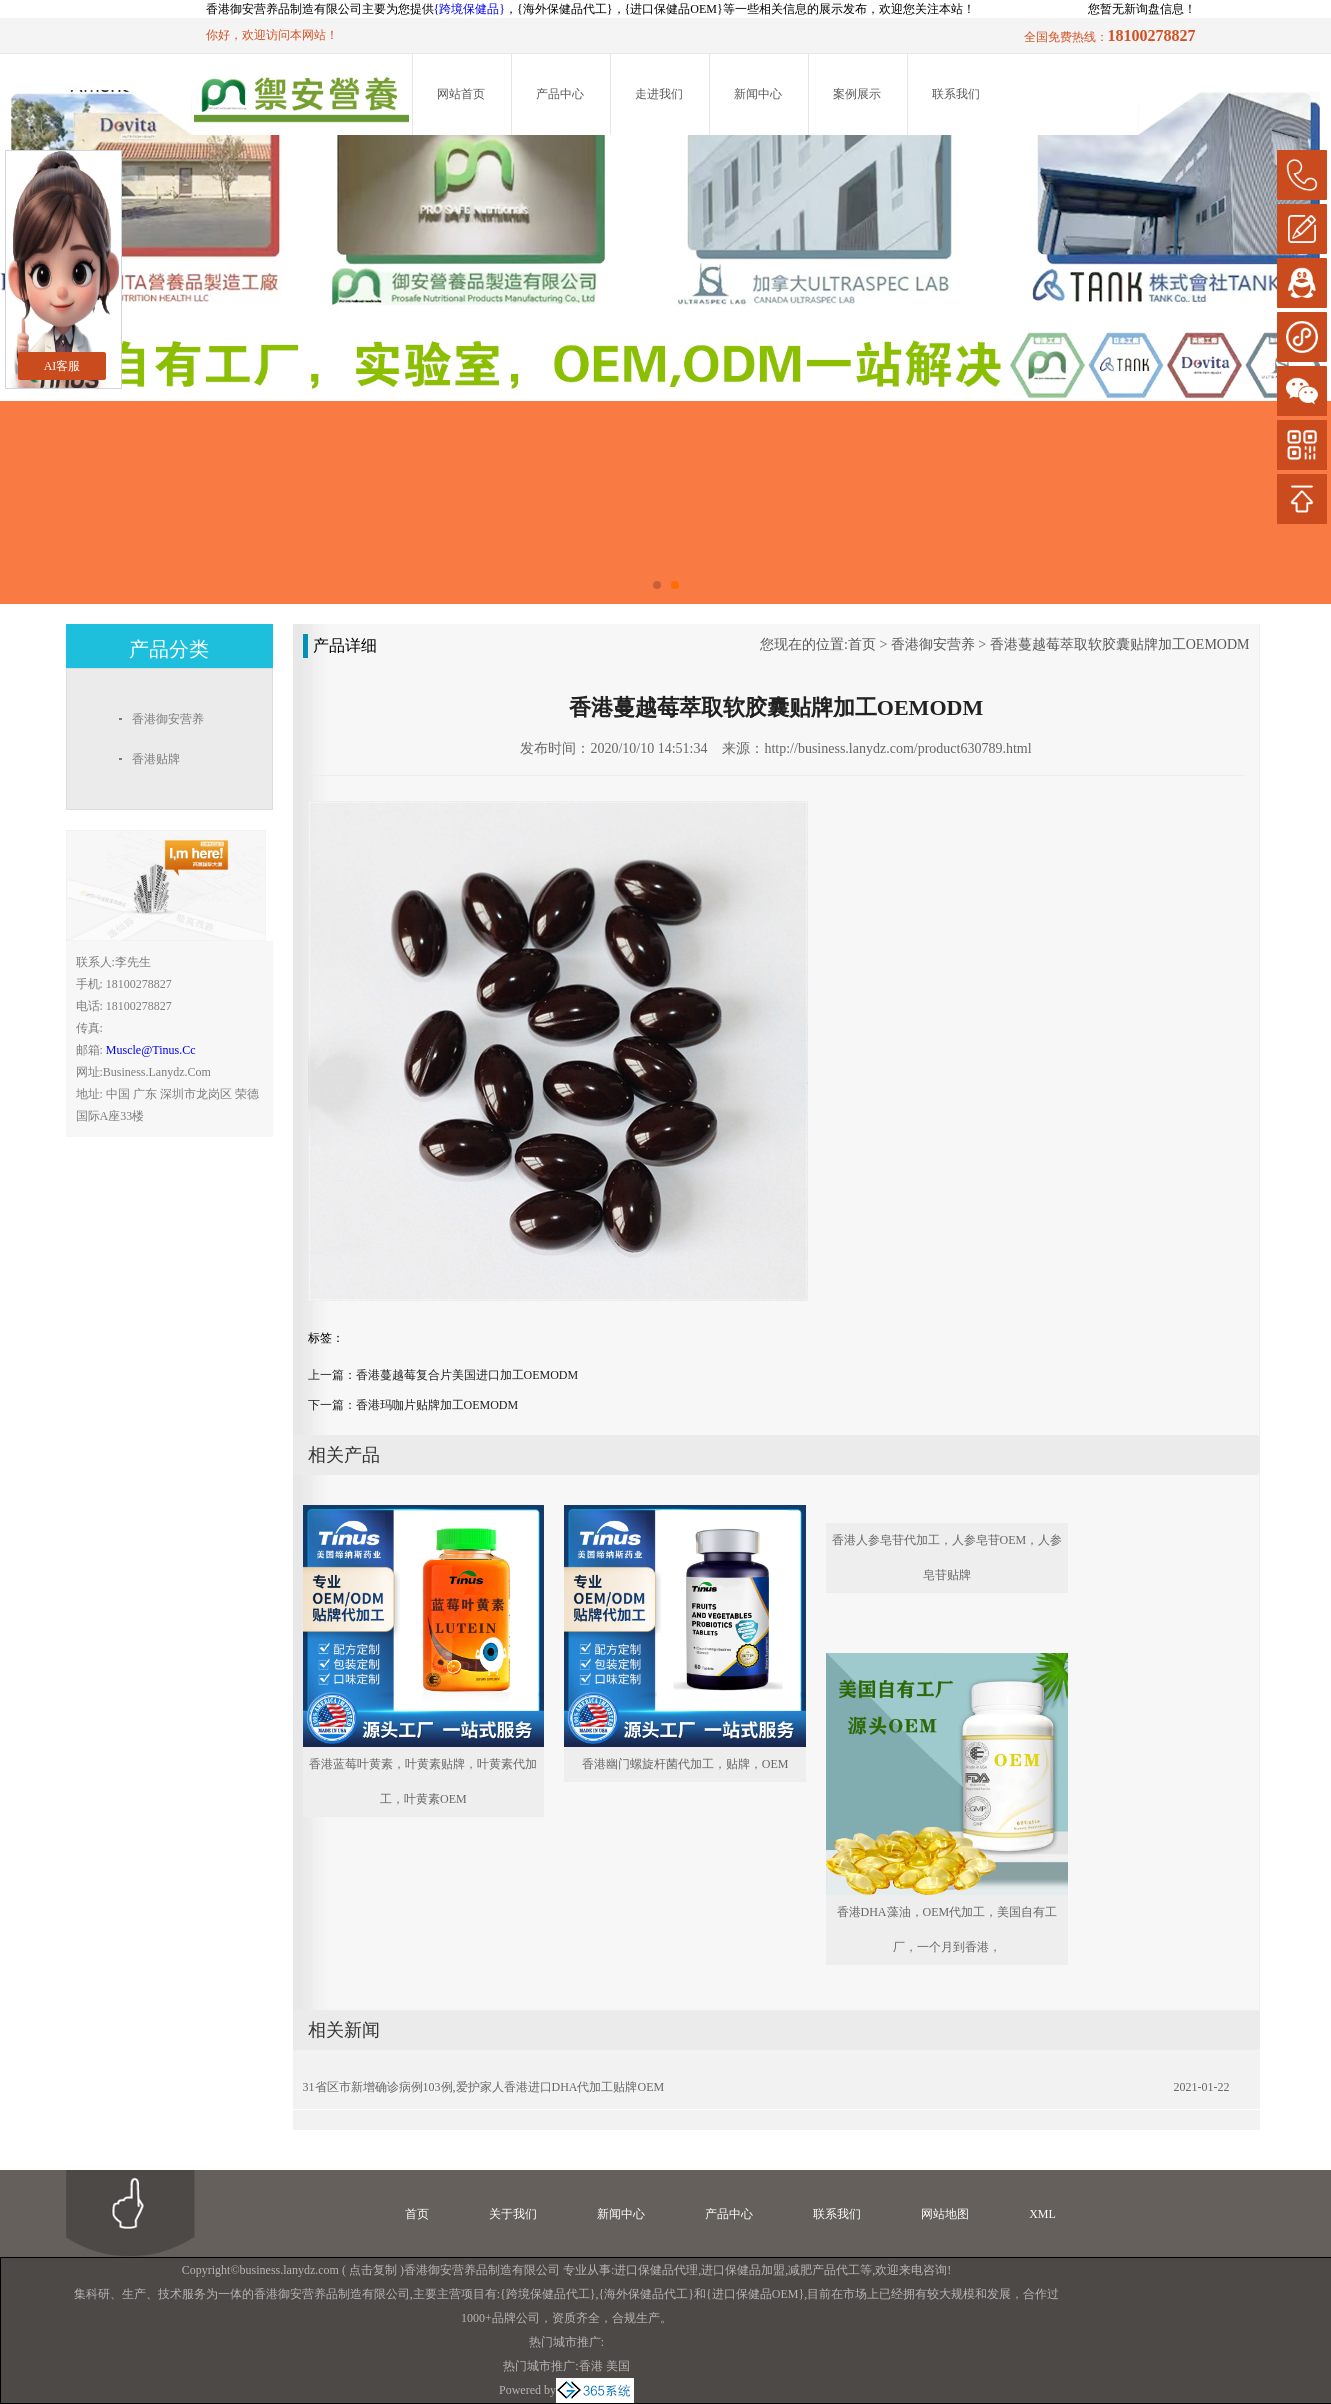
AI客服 (62, 366)
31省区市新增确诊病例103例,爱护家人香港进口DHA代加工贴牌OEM (484, 2087)
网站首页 (461, 94)
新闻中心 (758, 94)
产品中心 (560, 94)
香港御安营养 (933, 644)
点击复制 (373, 2270)
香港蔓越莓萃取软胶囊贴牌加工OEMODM (1120, 644)
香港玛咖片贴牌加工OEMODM (437, 1405)
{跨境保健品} (470, 9)
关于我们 (513, 2214)
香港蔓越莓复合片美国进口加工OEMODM (467, 1375)
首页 (862, 644)
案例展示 (857, 94)
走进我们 (659, 94)
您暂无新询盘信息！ (1142, 9)
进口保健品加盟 (743, 2270)
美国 (618, 2366)
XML (1042, 2214)
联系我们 (956, 94)
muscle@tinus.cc (151, 1050)
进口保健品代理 (656, 2270)
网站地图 (945, 2214)
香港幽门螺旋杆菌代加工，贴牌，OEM (685, 1764)
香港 (591, 2366)
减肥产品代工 (824, 2270)
